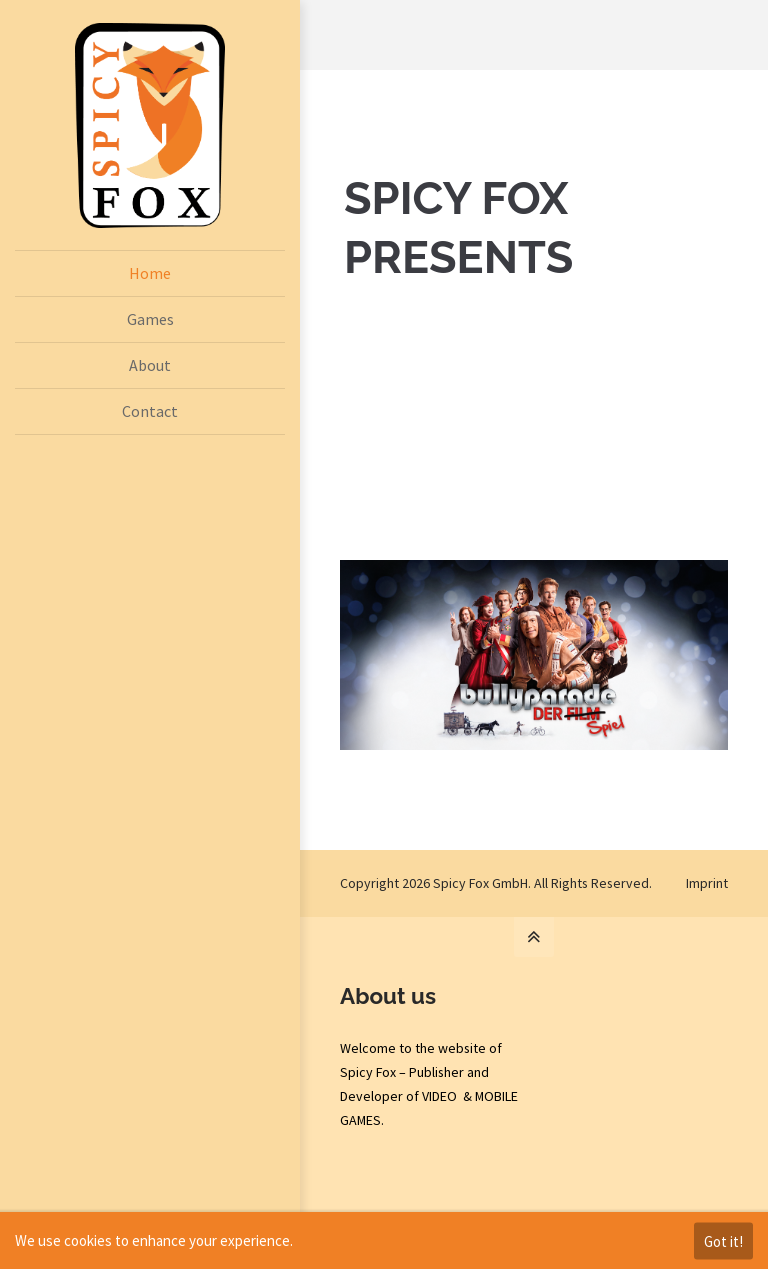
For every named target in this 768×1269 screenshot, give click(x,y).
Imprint (707, 883)
